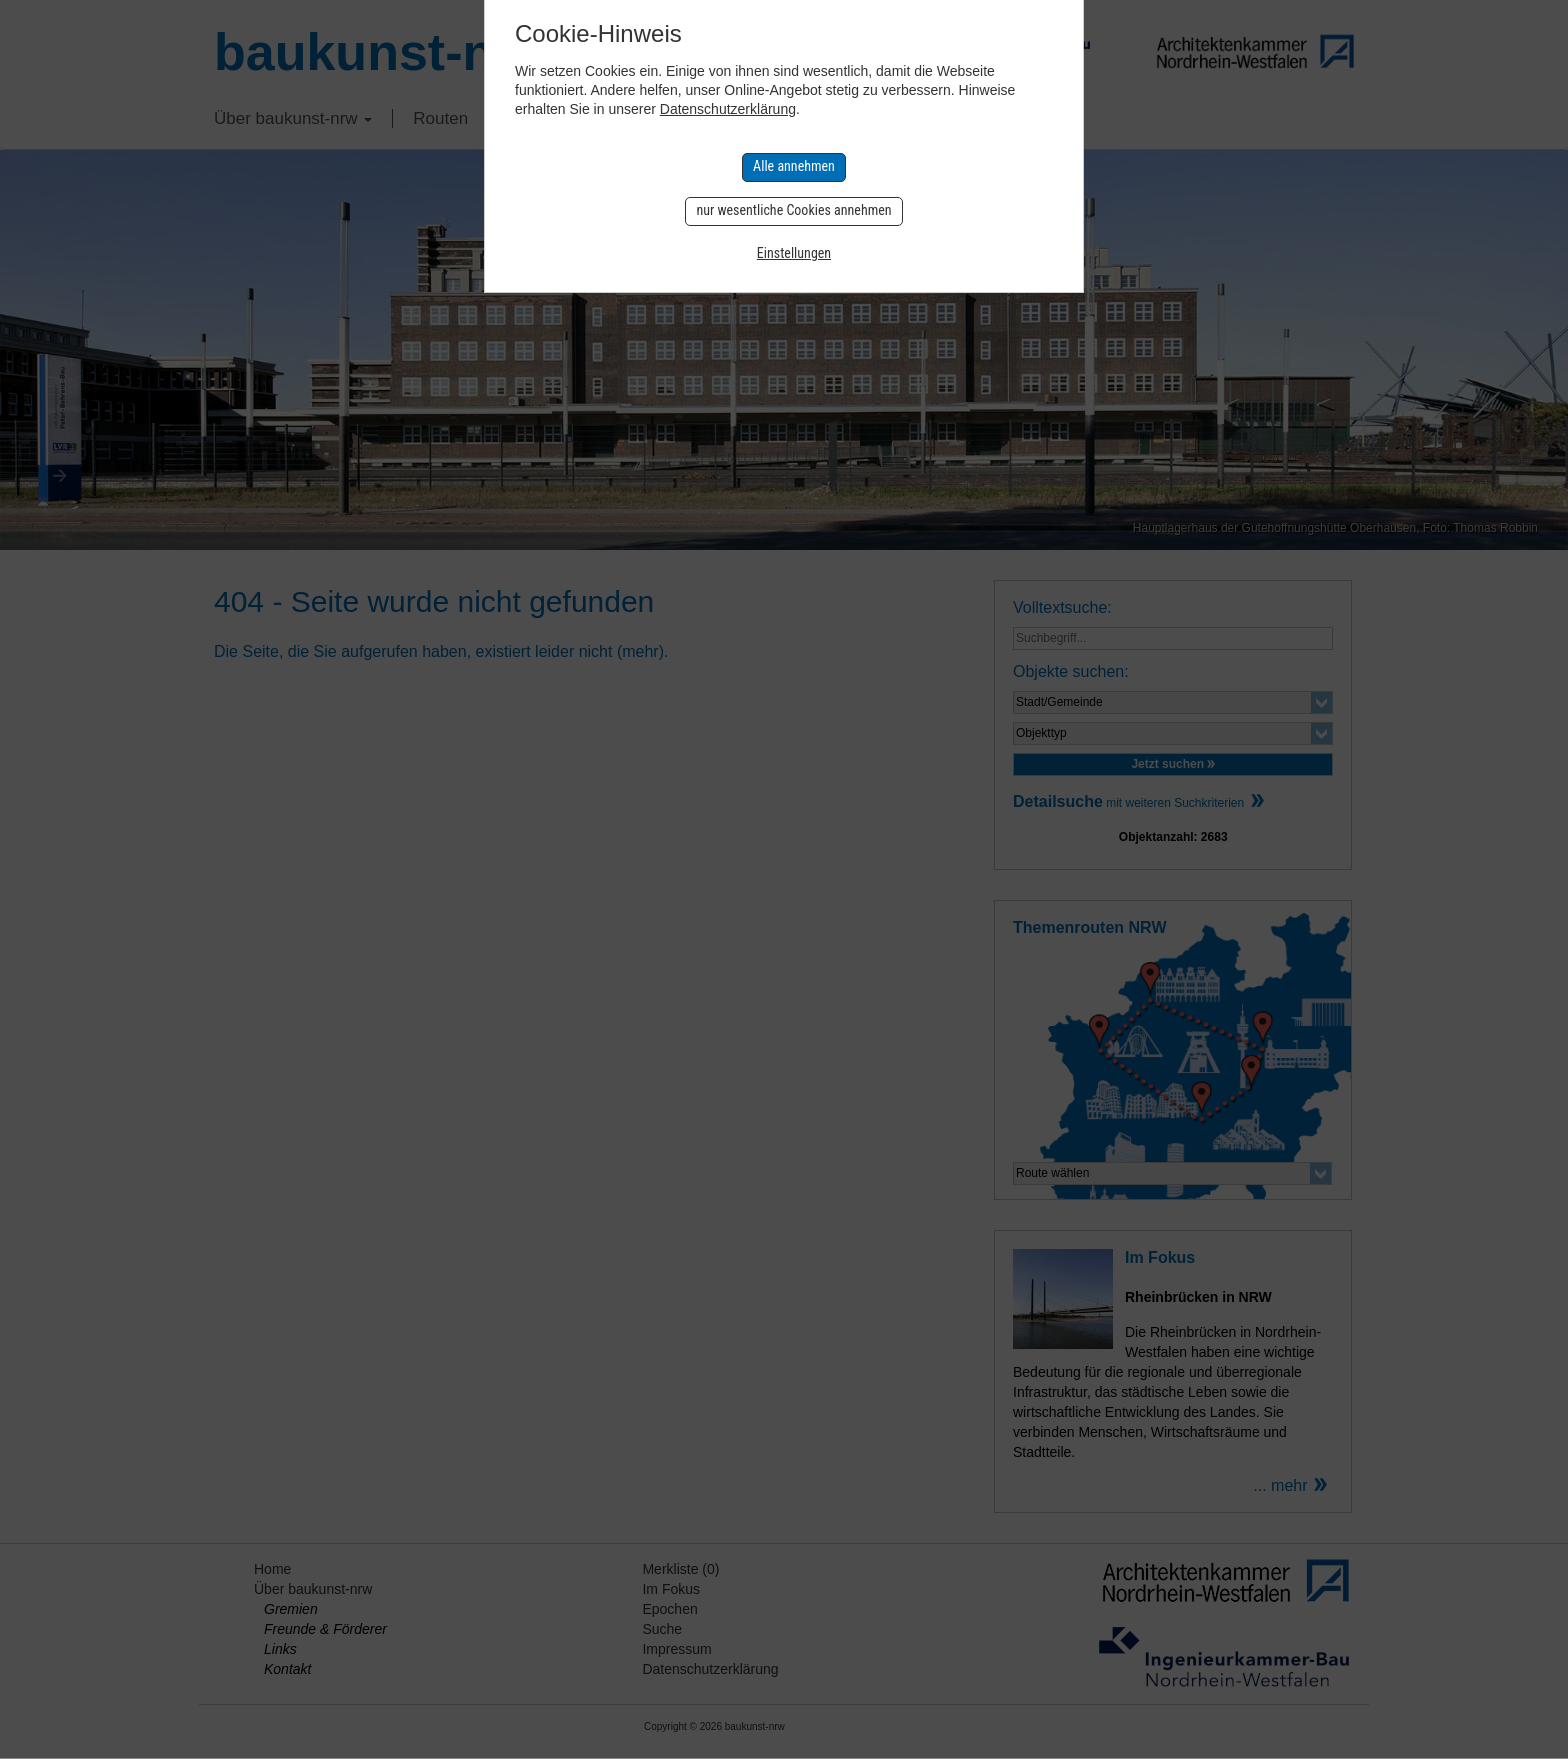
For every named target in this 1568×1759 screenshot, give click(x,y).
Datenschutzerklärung (728, 109)
